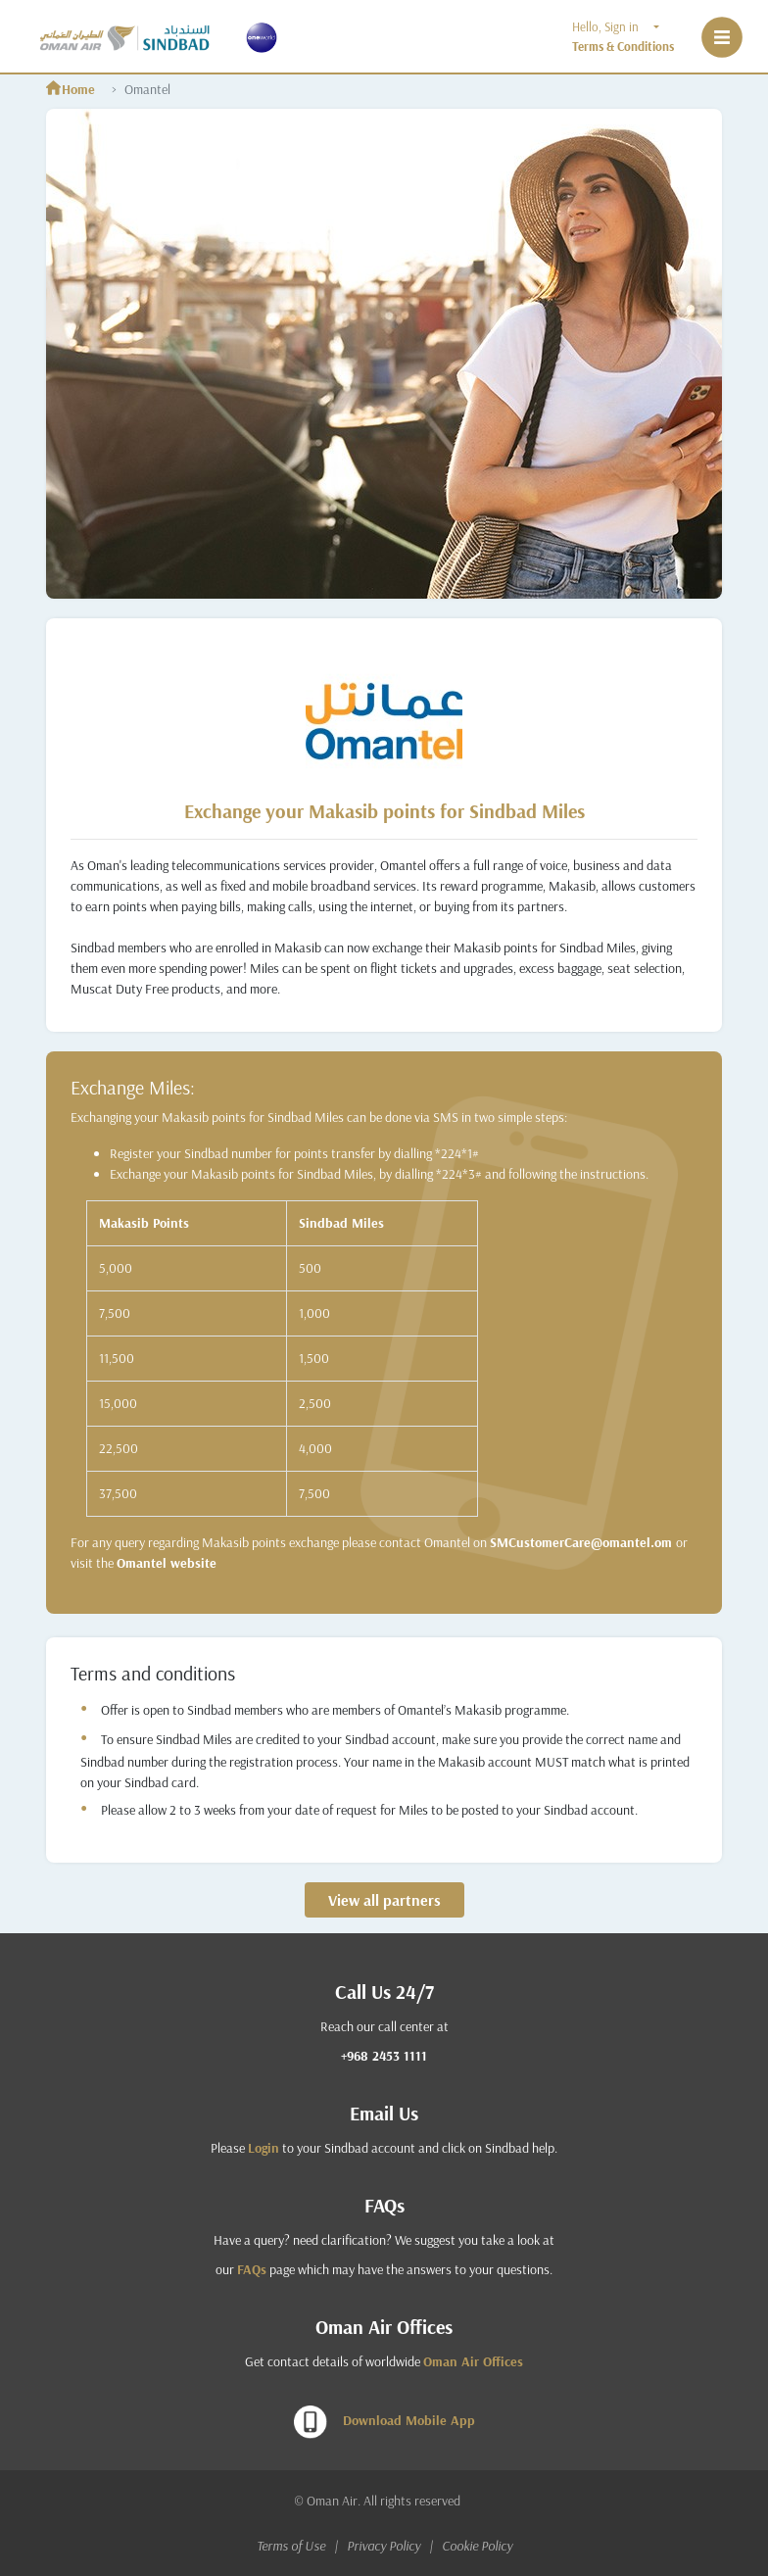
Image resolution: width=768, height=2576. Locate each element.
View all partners (384, 1900)
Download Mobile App (384, 2422)
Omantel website (166, 1563)
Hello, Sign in (611, 26)
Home (70, 89)
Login (263, 2148)
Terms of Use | (300, 2545)
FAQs (251, 2269)
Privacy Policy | (393, 2545)
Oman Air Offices (473, 2361)
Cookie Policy (477, 2545)
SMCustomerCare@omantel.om (583, 1542)
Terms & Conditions (623, 46)
